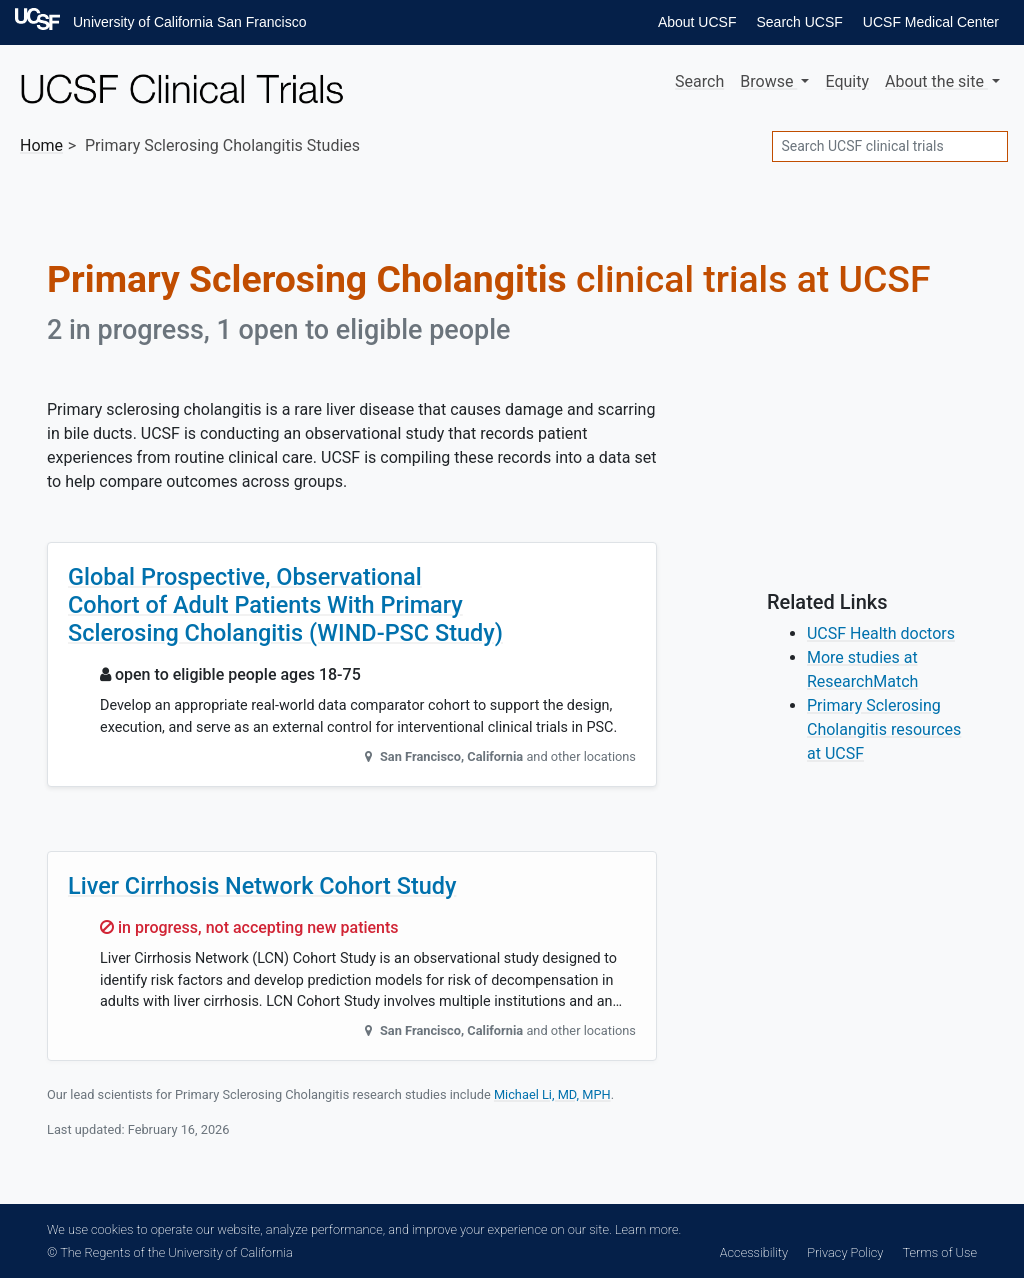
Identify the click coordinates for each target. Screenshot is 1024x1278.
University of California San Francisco (189, 22)
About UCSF (697, 22)
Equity (847, 81)
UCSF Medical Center (931, 22)
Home (41, 145)
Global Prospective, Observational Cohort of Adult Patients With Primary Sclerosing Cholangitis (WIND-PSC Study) (285, 605)
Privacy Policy (845, 1252)
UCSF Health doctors (881, 633)
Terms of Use (940, 1252)
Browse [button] (768, 81)
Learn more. (648, 1229)
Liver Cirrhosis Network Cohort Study (262, 886)
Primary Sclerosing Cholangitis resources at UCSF (884, 729)
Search (699, 81)
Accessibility (754, 1252)
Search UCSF (799, 22)
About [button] (936, 81)
